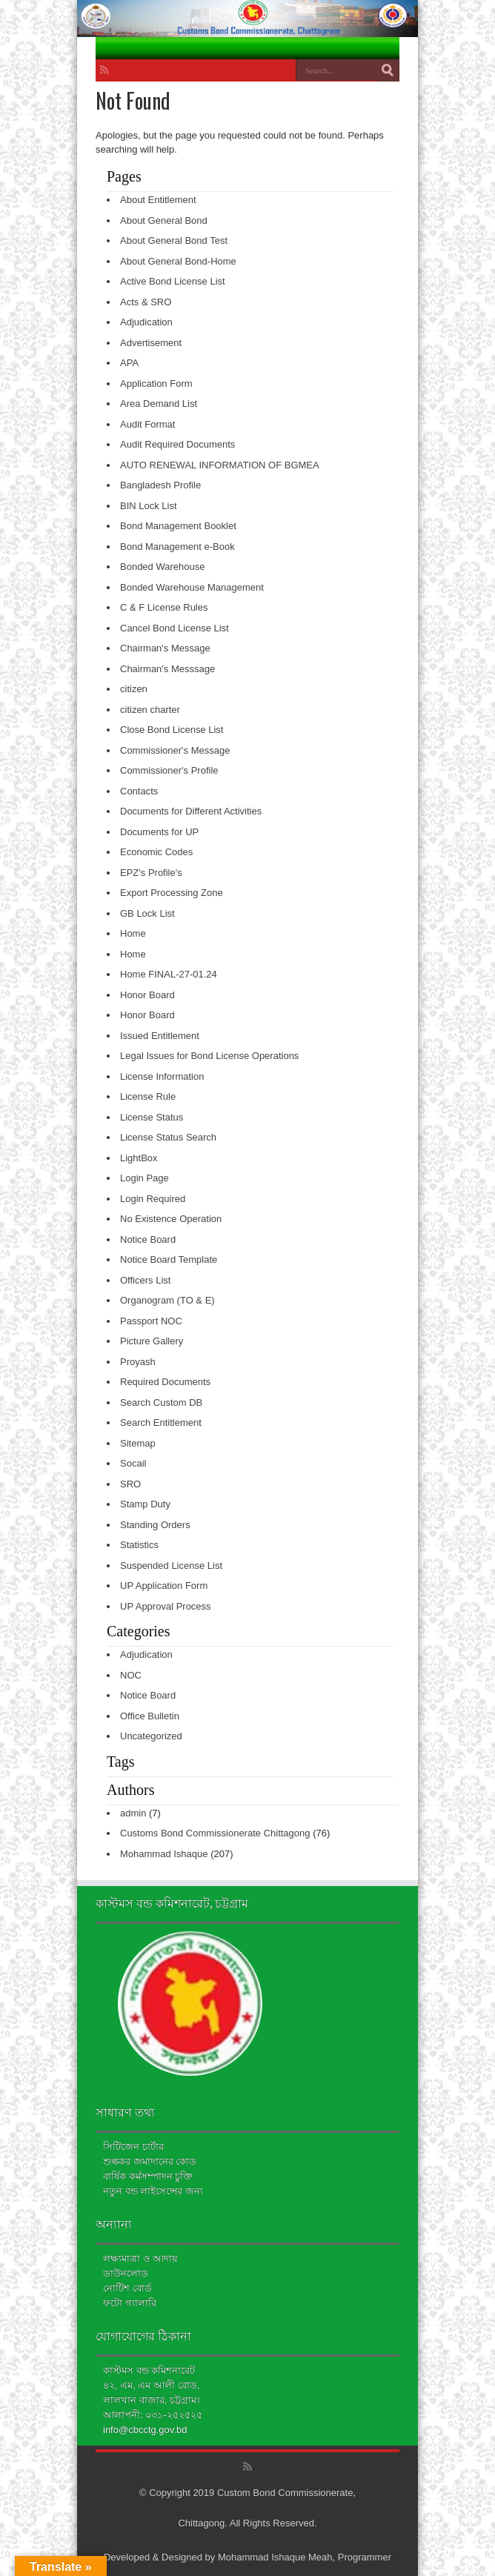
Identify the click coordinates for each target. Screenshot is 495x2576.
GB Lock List (147, 913)
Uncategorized (151, 1736)
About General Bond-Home (178, 261)
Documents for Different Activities (191, 811)
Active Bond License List (172, 281)
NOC (131, 1675)
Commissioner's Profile (169, 770)
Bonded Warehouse (162, 566)
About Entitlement (158, 199)
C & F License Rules (164, 607)
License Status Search (168, 1137)
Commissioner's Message (175, 750)
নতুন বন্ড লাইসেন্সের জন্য (153, 2191)
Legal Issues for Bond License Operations (209, 1055)
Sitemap (138, 1443)
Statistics (139, 1544)
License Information (162, 1076)
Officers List (145, 1280)
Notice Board (148, 1239)
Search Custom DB (161, 1402)
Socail (133, 1463)
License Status (151, 1117)
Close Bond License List (171, 729)
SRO (130, 1484)
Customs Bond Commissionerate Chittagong (215, 1833)
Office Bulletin (149, 1716)
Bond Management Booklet (178, 525)
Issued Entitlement (159, 1035)
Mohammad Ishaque (164, 1853)
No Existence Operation (171, 1218)
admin (133, 1813)
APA (129, 362)
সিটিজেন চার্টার (133, 2146)
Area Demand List (158, 403)
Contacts (139, 791)
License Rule (148, 1096)
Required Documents (165, 1381)
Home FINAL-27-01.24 (168, 974)
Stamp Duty (145, 1504)
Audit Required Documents (177, 444)
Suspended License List (171, 1565)
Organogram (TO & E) (167, 1300)
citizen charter (150, 709)
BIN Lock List (148, 505)
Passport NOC (151, 1321)
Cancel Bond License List (174, 628)
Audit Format (147, 424)
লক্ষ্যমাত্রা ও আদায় (140, 2258)
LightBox (139, 1157)
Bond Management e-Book (177, 546)
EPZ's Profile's (151, 872)
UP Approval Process (165, 1606)
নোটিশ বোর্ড (127, 2288)
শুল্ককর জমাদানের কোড (149, 2161)
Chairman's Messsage (167, 668)
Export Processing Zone (171, 892)
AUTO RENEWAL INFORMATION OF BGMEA (219, 465)
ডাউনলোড (125, 2273)
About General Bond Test (173, 240)
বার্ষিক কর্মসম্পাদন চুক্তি (148, 2176)
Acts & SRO (145, 302)
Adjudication (146, 322)
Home (133, 933)
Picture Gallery (151, 1341)
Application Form (156, 383)
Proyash (138, 1361)
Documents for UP (159, 831)
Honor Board (147, 994)
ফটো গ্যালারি (129, 2302)
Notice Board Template (168, 1259)
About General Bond (163, 220)
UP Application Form (163, 1585)
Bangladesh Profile (160, 485)
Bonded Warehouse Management (192, 587)
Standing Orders (155, 1524)
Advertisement (151, 342)
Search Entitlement (161, 1422)
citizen (133, 688)
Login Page (144, 1178)
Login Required (152, 1198)
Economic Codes (156, 851)
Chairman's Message (165, 648)
